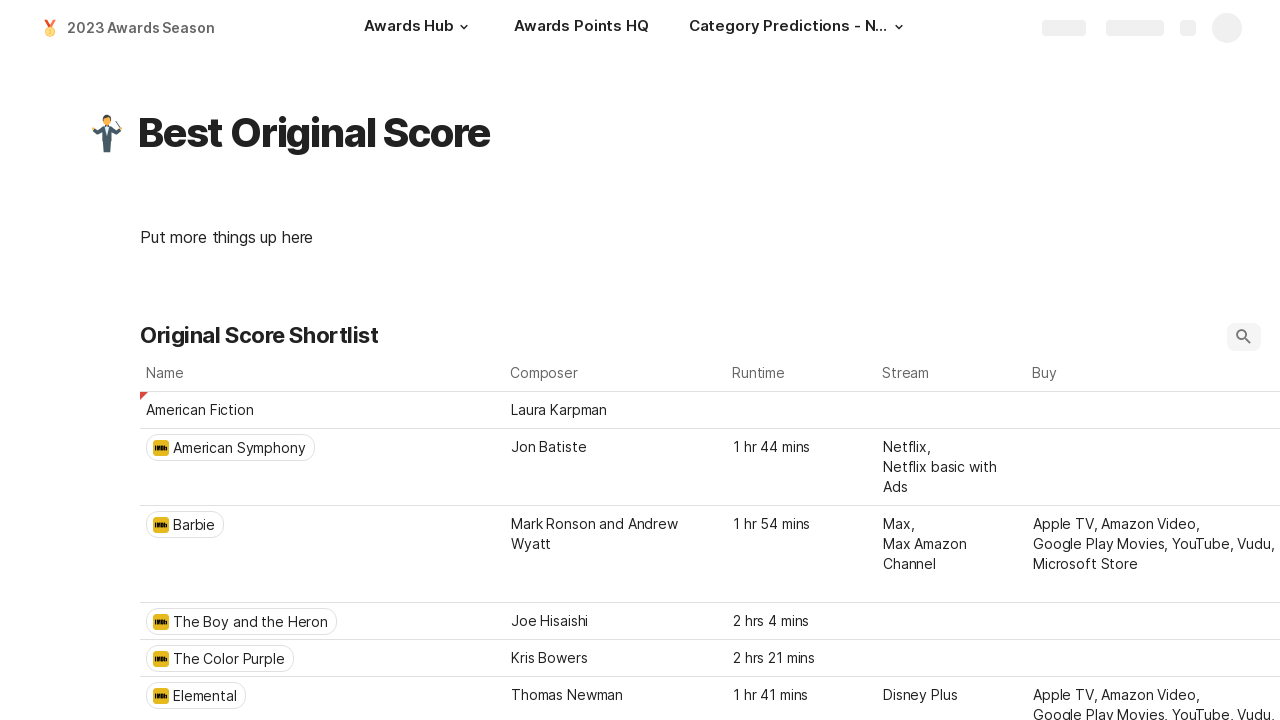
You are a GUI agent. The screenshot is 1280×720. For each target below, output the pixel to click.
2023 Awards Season (140, 27)
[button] (464, 27)
